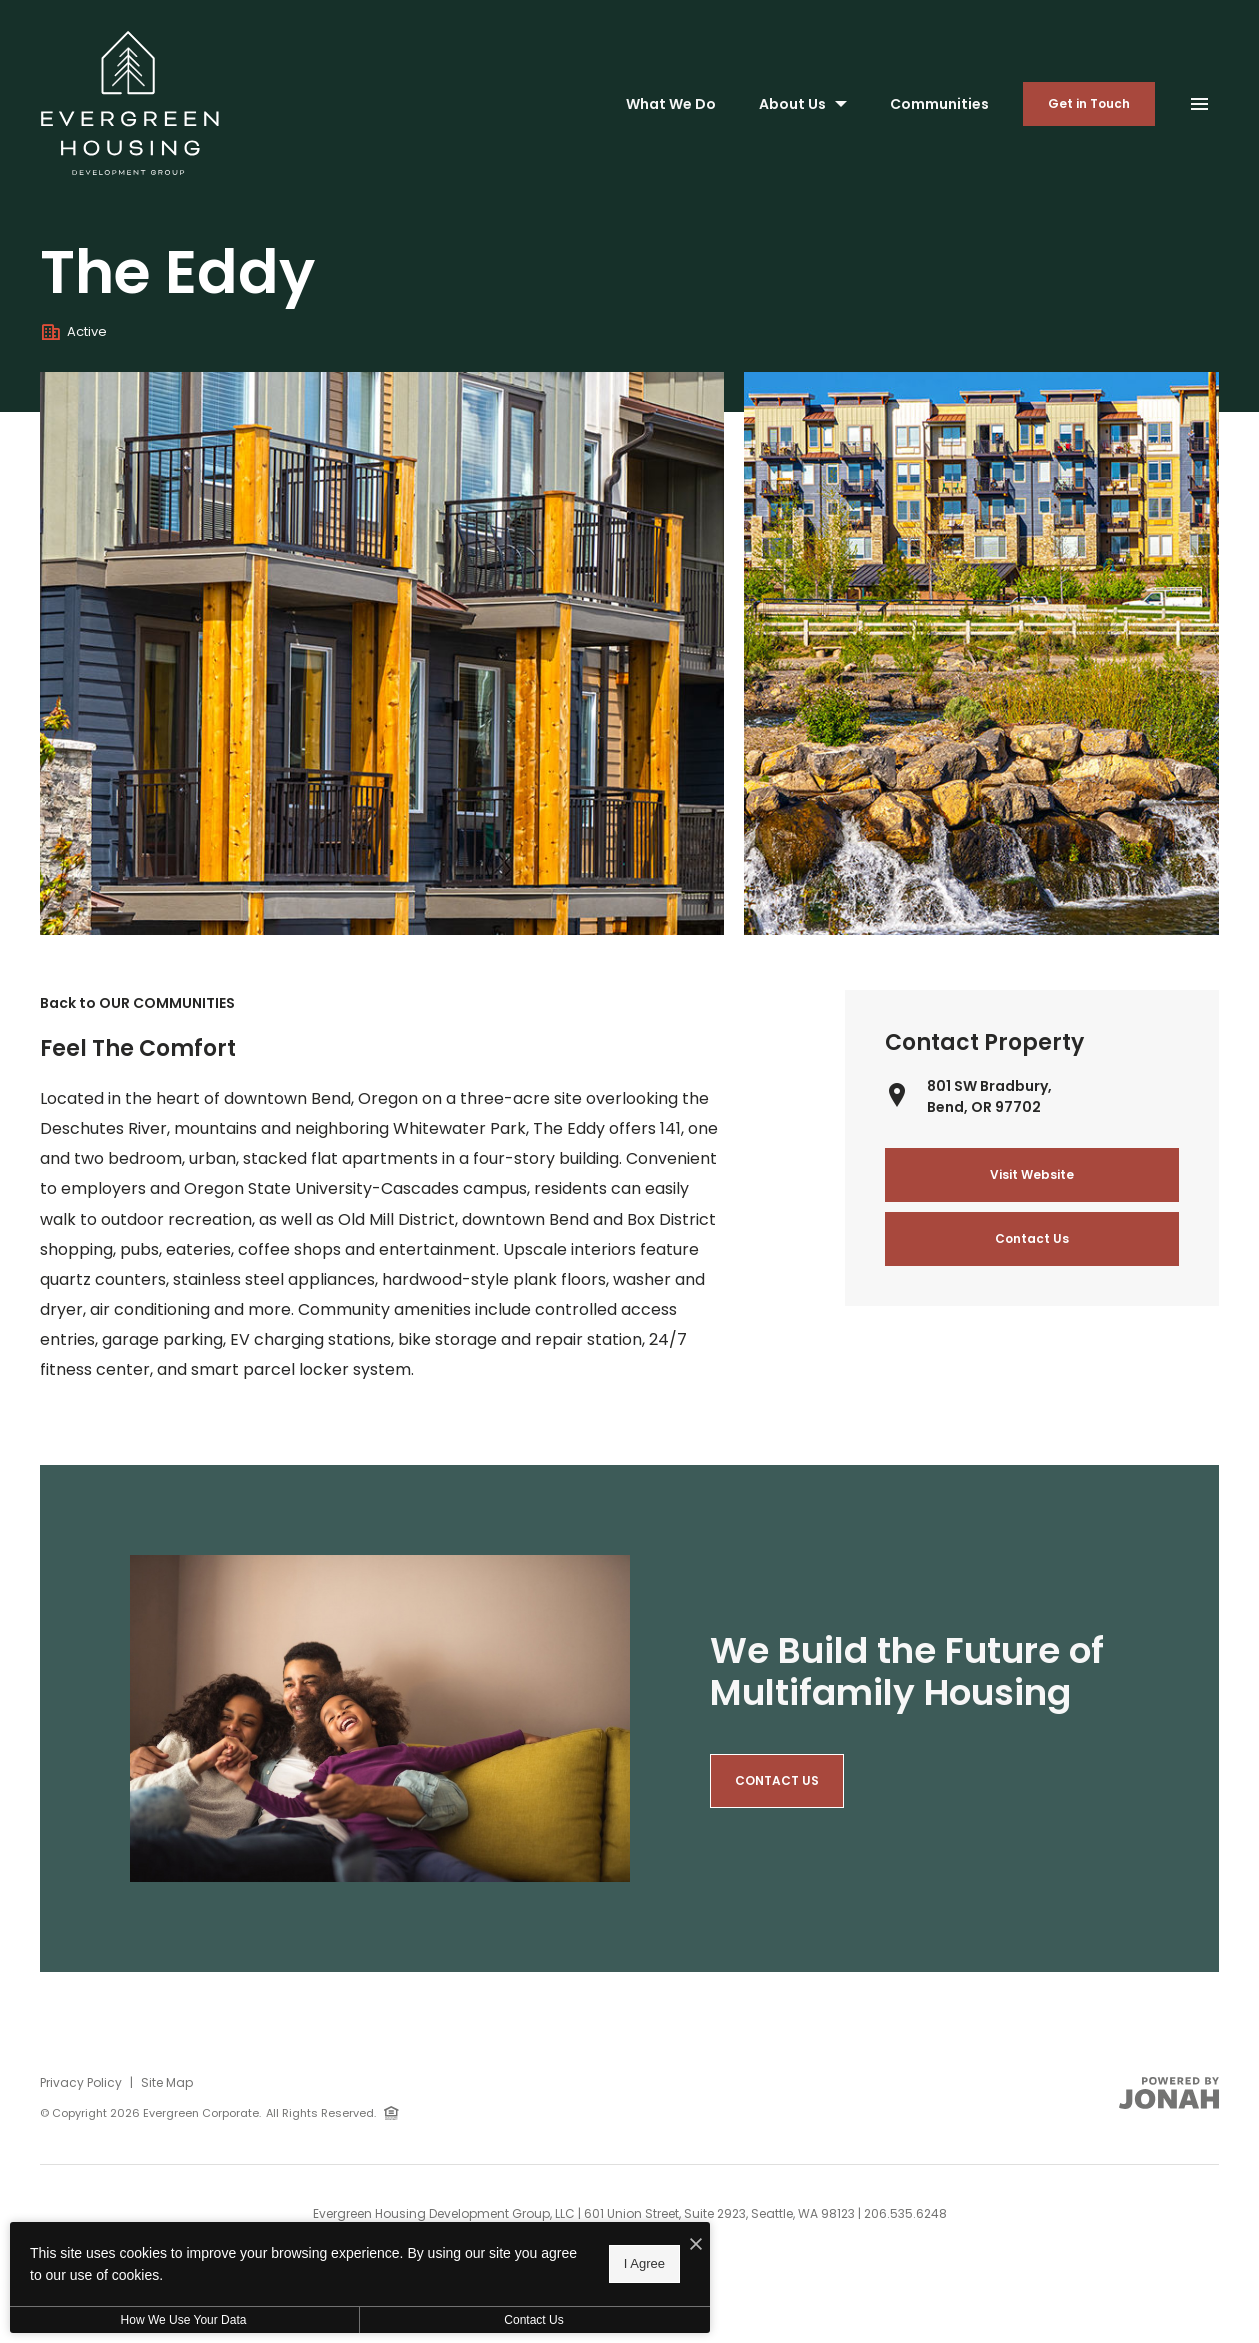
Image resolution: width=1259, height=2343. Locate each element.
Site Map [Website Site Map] (167, 2082)
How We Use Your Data (184, 2320)
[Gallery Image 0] (382, 654)
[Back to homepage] (130, 103)
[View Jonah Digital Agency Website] (1169, 2093)
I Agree (644, 2263)
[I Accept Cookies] (696, 2245)
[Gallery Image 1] (981, 654)
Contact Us (533, 2320)
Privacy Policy (81, 2082)
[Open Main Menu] (1199, 99)
